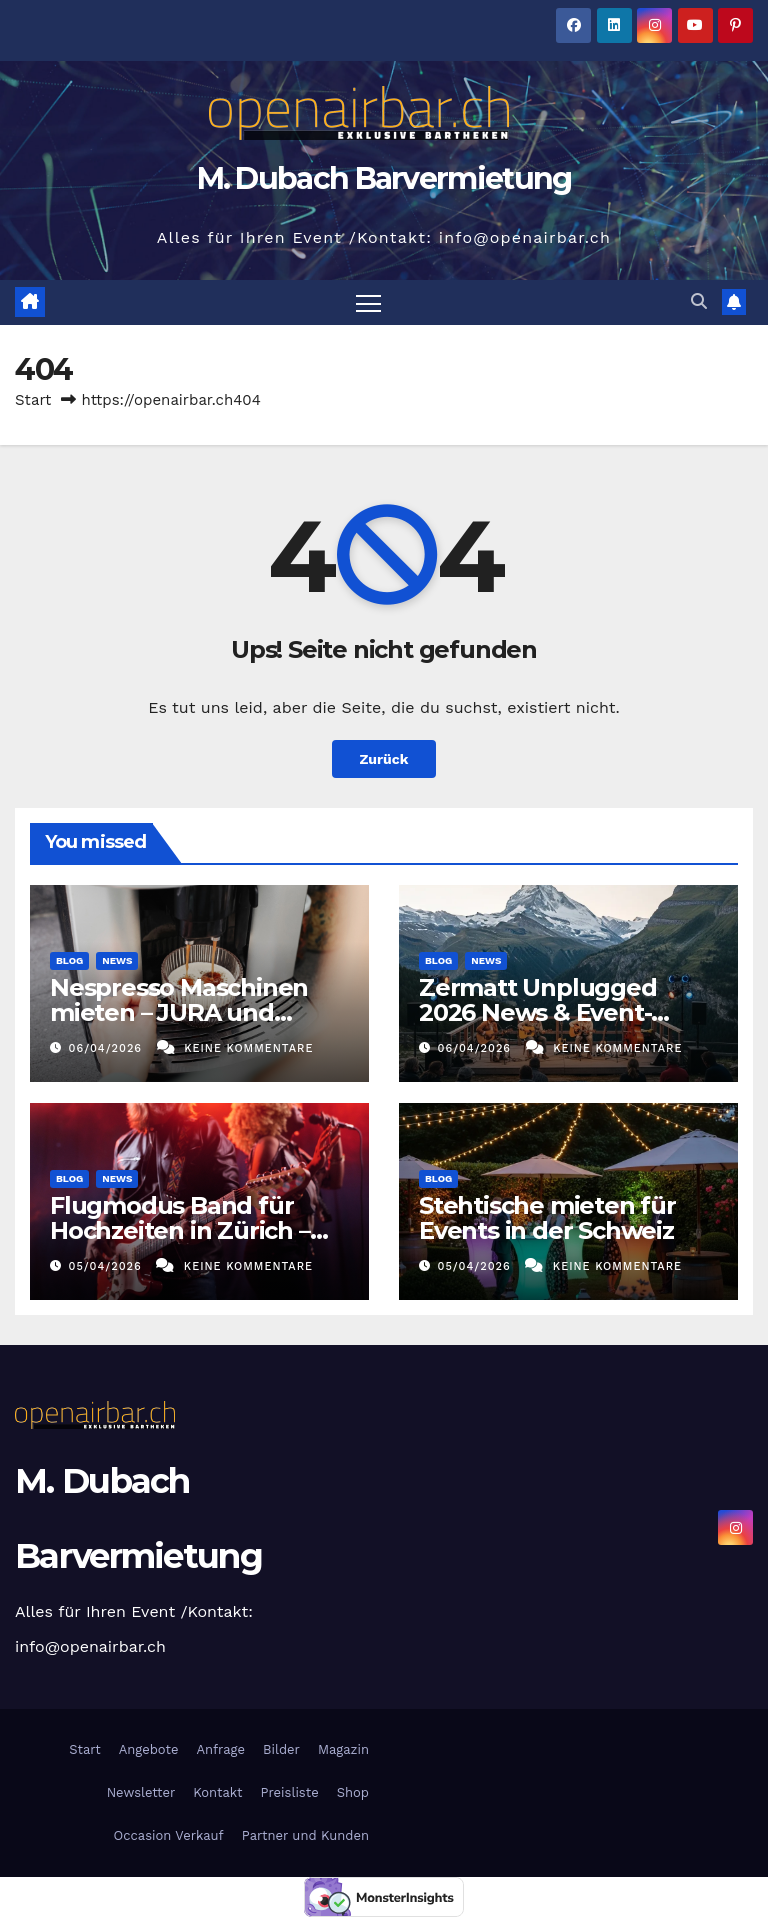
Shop (353, 1792)
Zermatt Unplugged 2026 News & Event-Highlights (538, 1012)
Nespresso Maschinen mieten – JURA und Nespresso (179, 1012)
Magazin (343, 1749)
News (117, 960)
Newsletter (138, 1792)
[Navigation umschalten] (368, 302)
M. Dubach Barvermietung (384, 178)
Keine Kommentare (248, 1048)
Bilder (281, 1749)
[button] (699, 302)
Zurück (384, 759)
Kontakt (217, 1792)
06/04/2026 (108, 1048)
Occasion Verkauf (169, 1835)
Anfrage (220, 1749)
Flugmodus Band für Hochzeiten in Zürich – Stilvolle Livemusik (180, 1230)
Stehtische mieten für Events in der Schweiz (547, 1218)
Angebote (149, 1749)
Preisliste (290, 1792)
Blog (69, 960)
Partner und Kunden (305, 1835)
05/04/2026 (108, 1267)
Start (33, 400)
